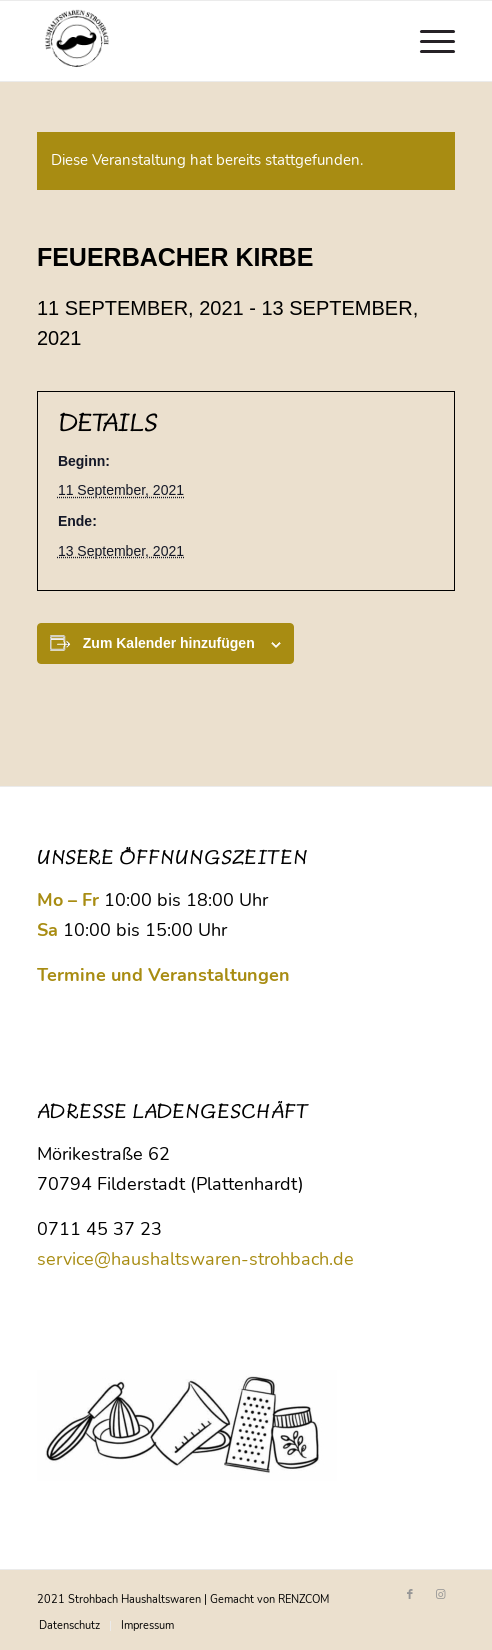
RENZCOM (303, 1599)
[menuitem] (427, 41)
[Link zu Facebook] (410, 1595)
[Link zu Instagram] (440, 1595)
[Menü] (427, 41)
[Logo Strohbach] (204, 41)
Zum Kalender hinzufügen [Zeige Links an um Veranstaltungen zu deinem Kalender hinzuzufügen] (169, 643)
